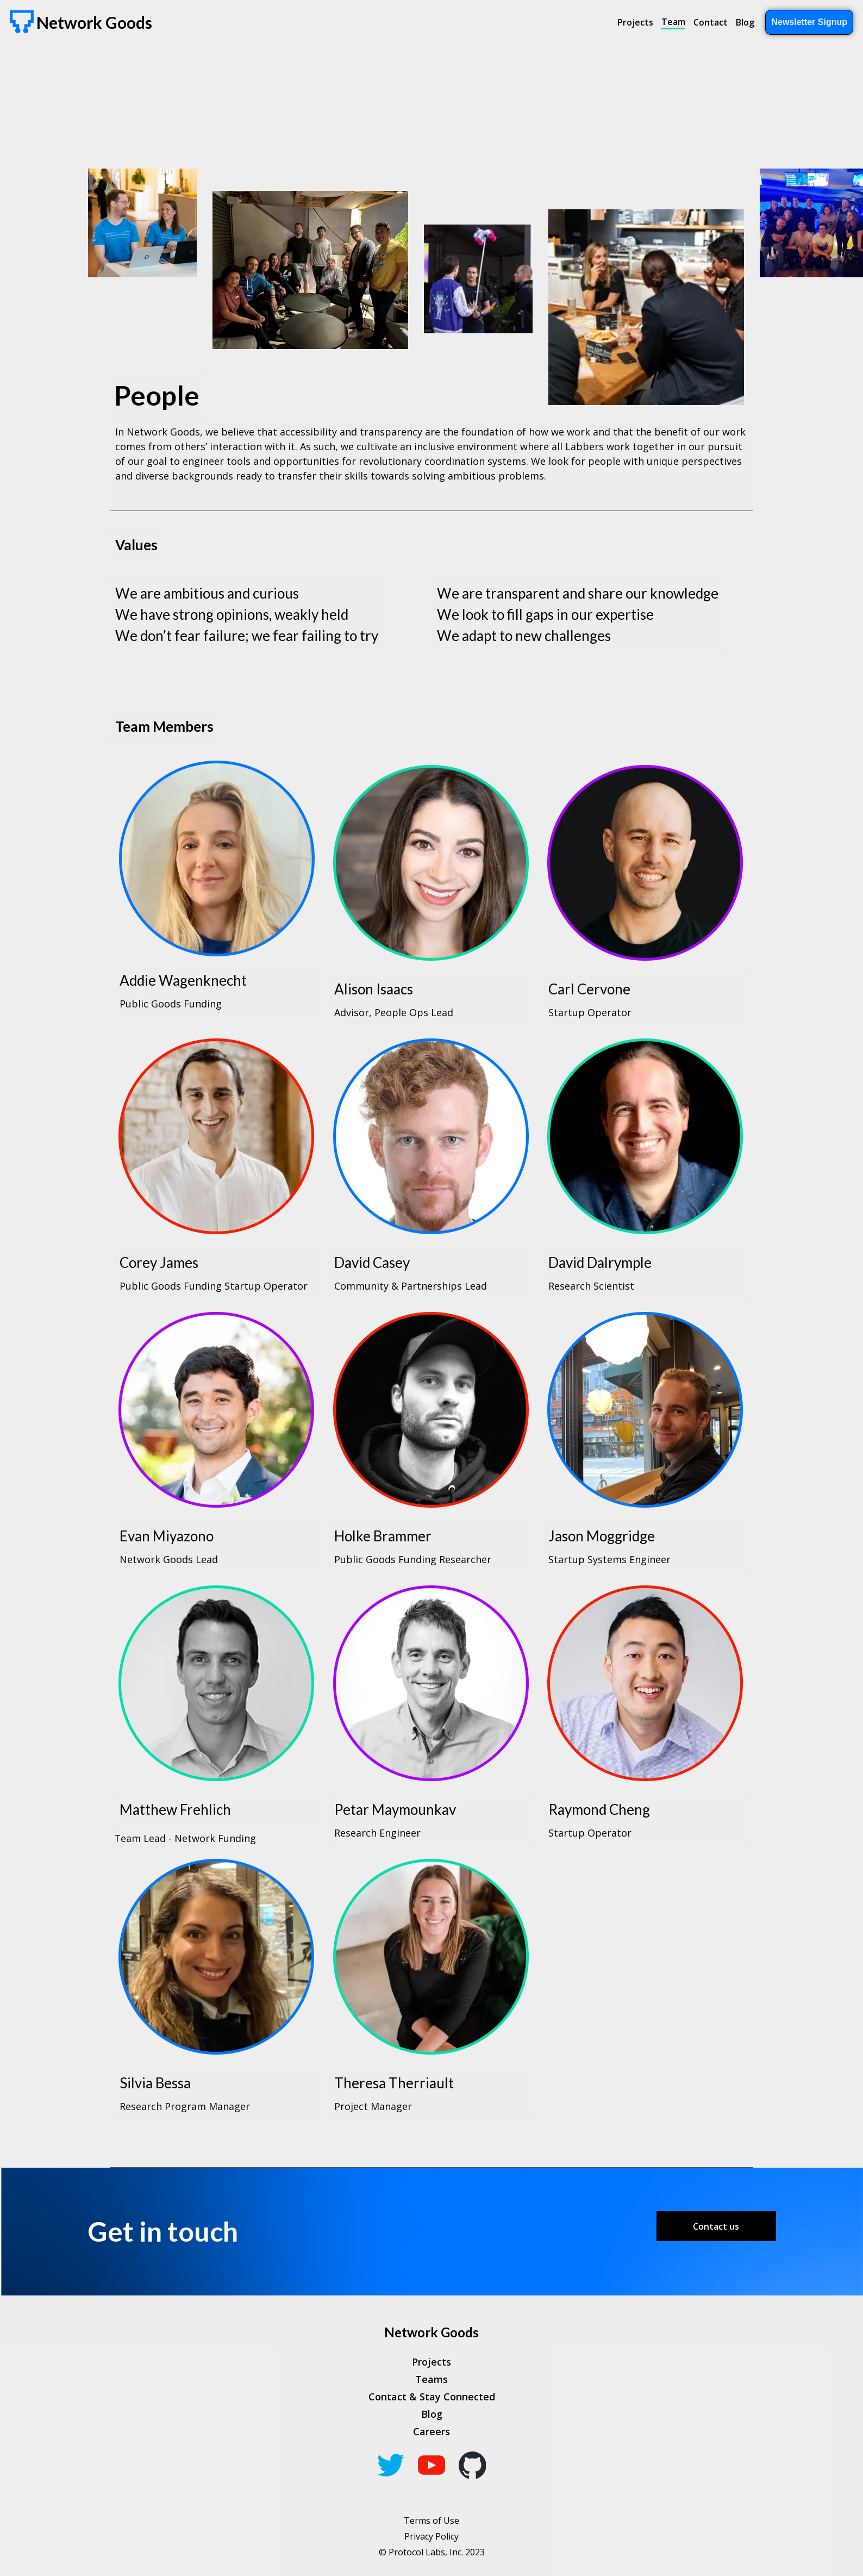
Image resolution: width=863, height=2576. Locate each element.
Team (673, 22)
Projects (635, 22)
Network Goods (431, 2332)
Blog (745, 22)
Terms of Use (431, 2521)
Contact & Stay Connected (431, 2396)
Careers (431, 2431)
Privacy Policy (431, 2536)
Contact (710, 22)
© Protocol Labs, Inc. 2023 (432, 2552)
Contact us (716, 2226)
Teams (431, 2379)
